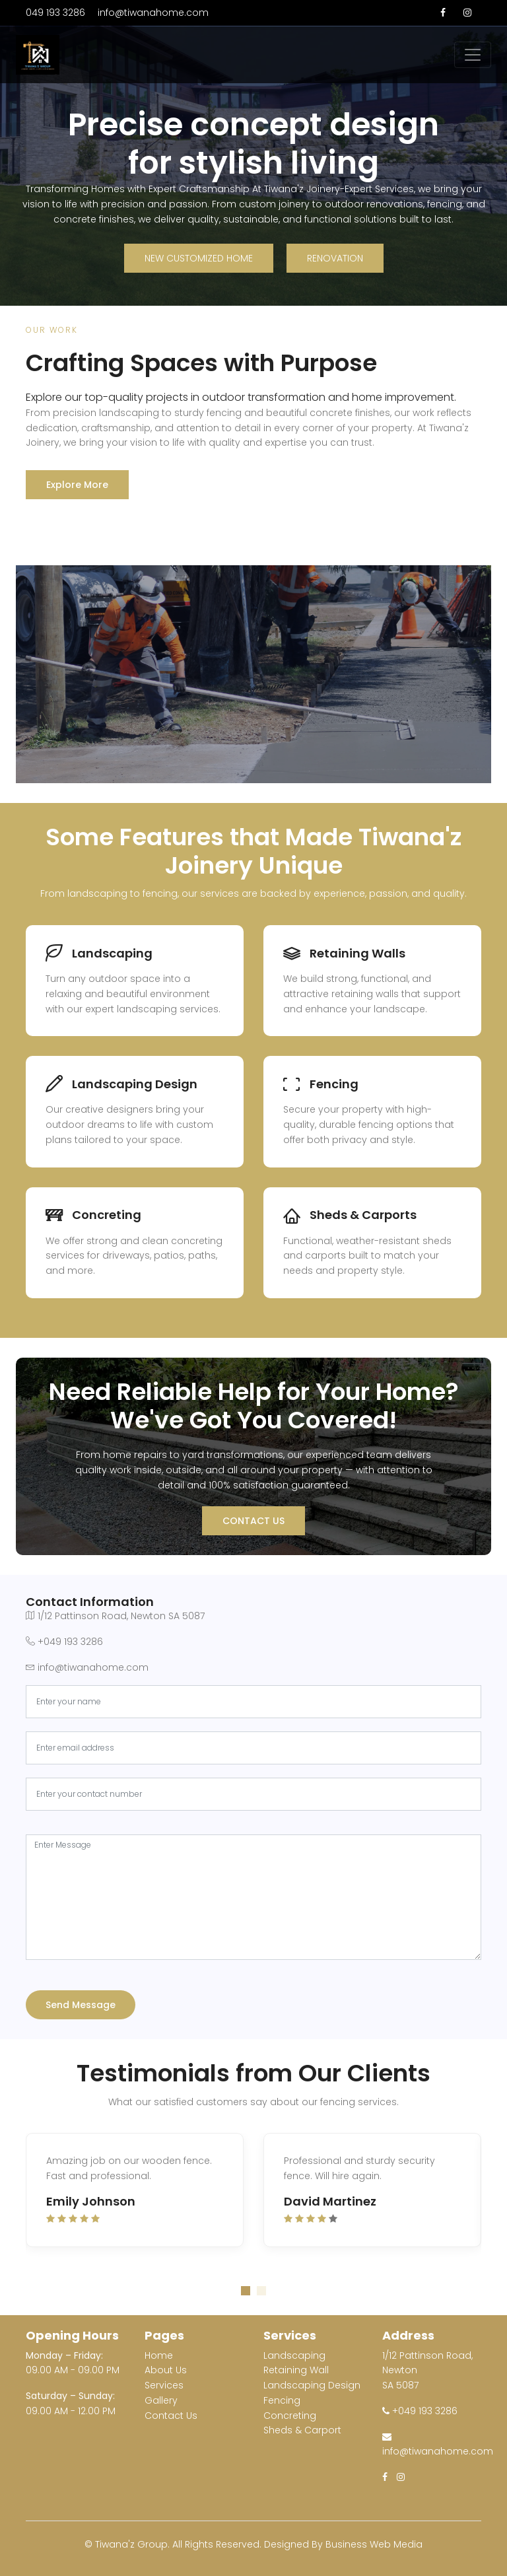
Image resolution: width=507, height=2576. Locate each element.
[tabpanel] (253, 2196)
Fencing (281, 2400)
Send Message (81, 2004)
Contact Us (253, 1520)
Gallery (161, 2400)
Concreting (289, 2415)
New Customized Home (199, 258)
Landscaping (294, 2355)
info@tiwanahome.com (153, 12)
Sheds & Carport (302, 2430)
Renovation (335, 258)
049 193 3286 (55, 12)
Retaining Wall (296, 2370)
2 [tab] (261, 2290)
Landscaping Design (311, 2385)
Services (164, 2385)
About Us (166, 2370)
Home (159, 2355)
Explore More (77, 484)
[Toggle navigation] (472, 55)
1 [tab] (245, 2290)
